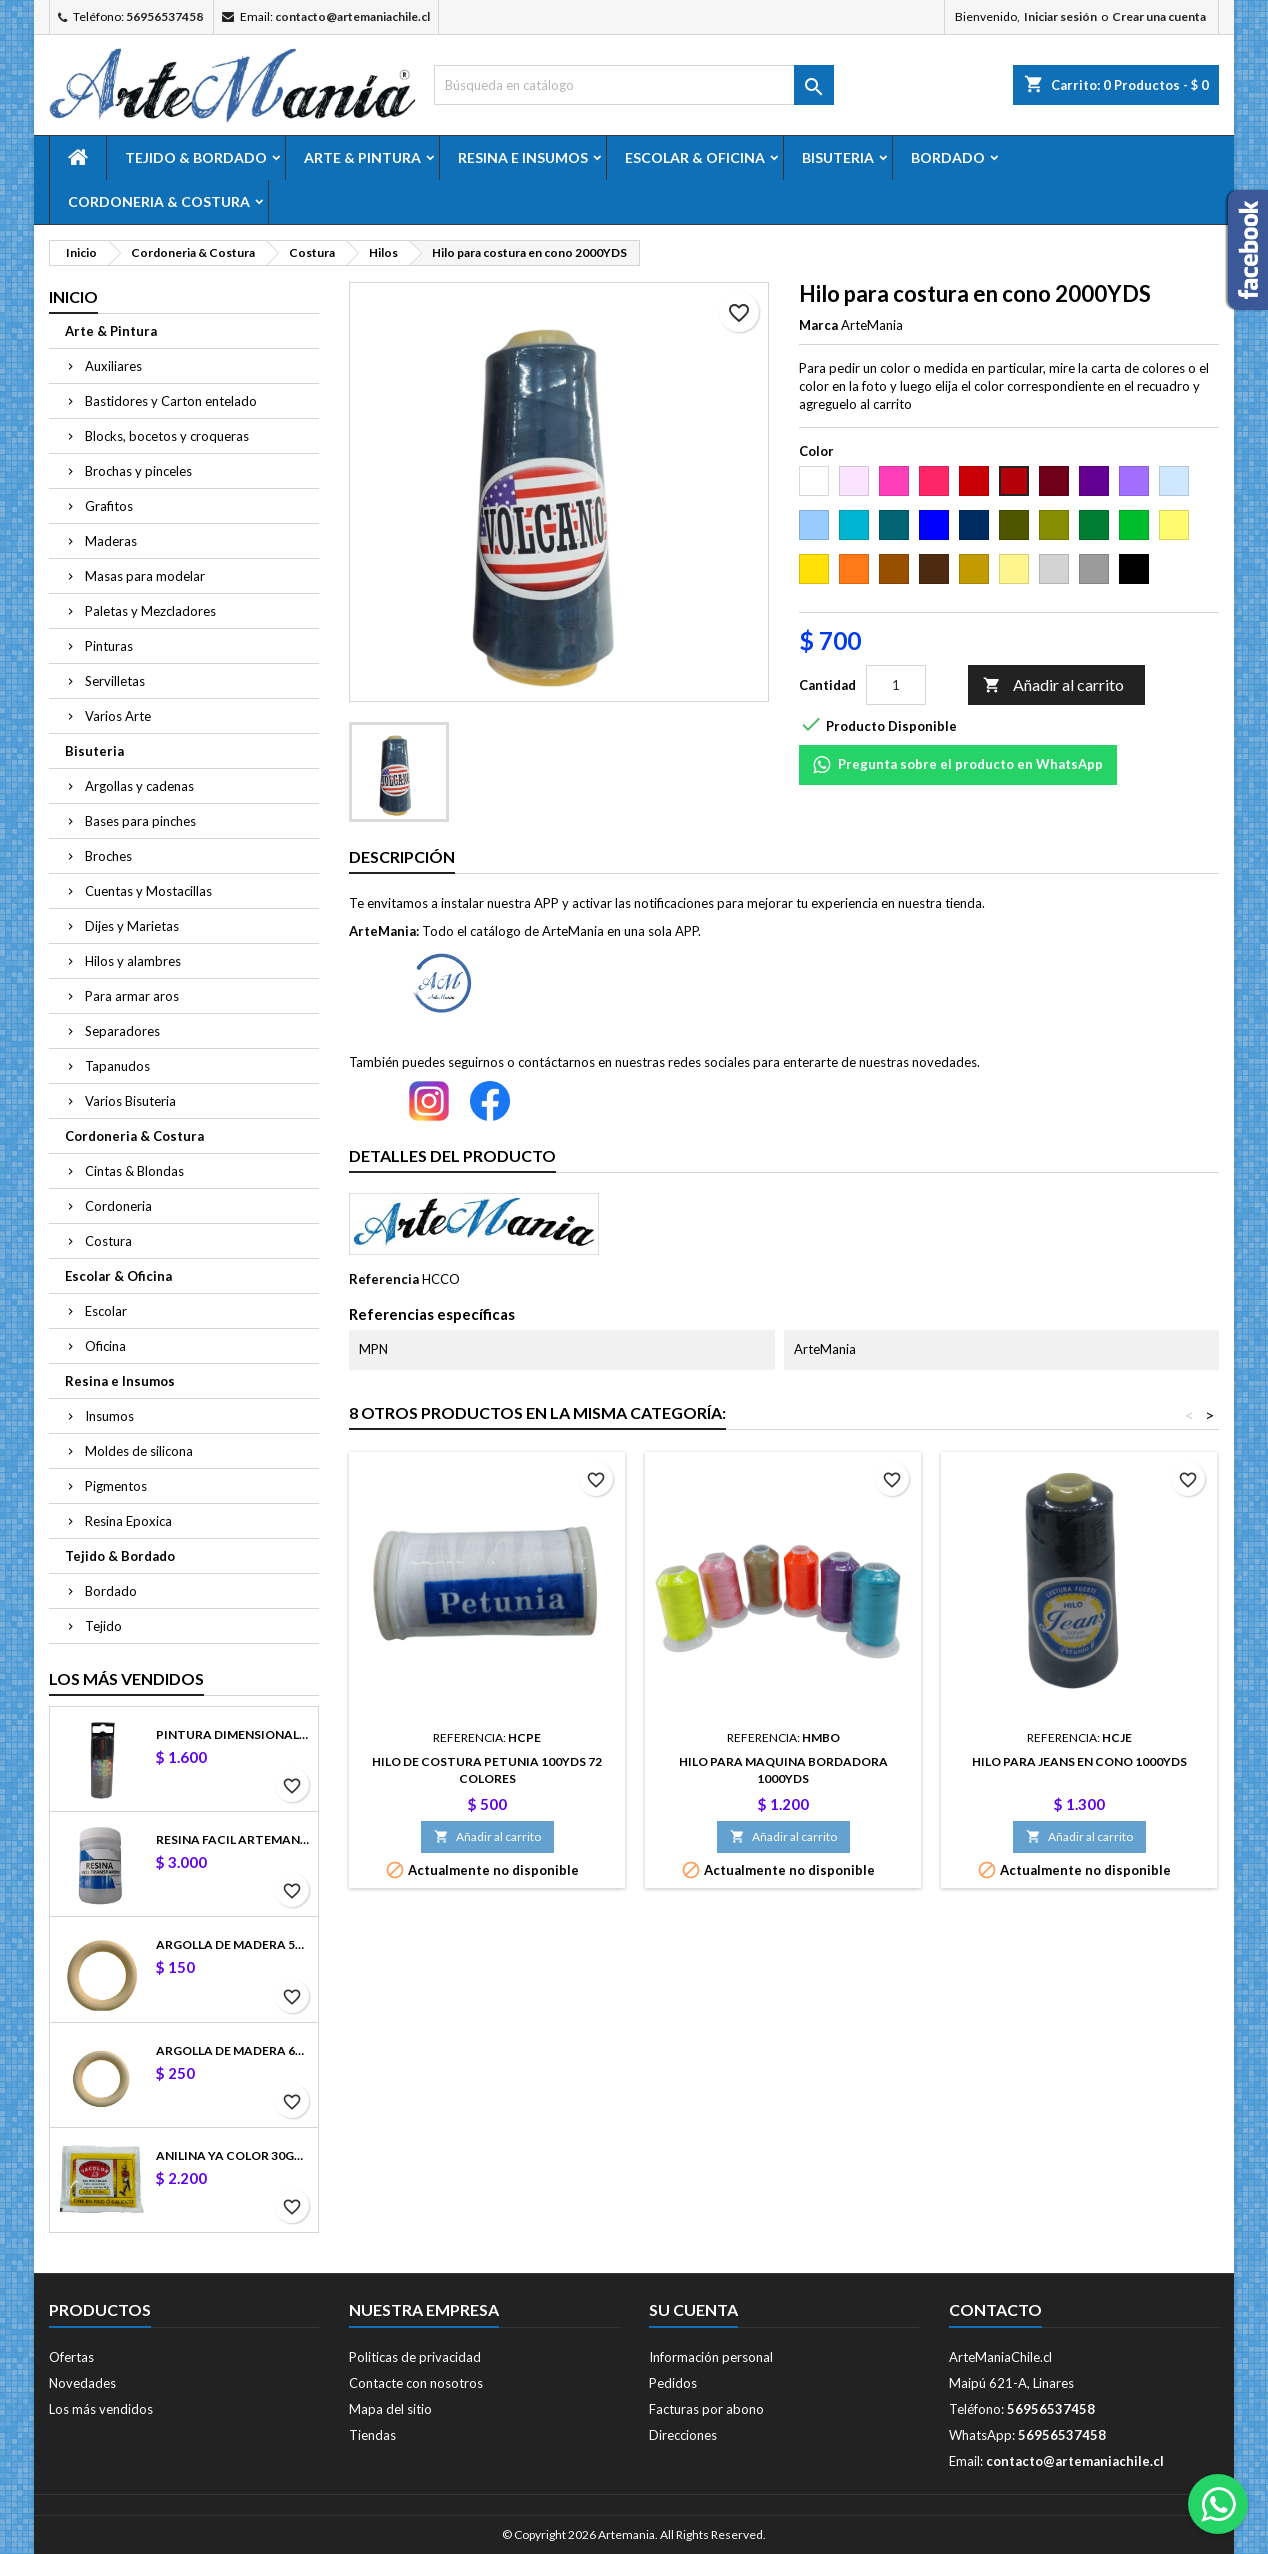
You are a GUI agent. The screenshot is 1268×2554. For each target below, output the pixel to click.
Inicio (73, 296)
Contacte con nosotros (416, 2383)
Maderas (111, 541)
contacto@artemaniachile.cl (352, 16)
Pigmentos (116, 1486)
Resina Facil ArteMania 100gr (233, 1839)
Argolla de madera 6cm (233, 2050)
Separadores (122, 1031)
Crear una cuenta (1159, 16)
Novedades (82, 2383)
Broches (108, 856)
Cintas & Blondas (134, 1171)
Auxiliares (113, 366)
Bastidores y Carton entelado (171, 401)
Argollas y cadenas (139, 786)
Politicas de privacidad (415, 2357)
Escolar (106, 1311)
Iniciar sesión (1060, 16)
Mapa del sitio (390, 2409)
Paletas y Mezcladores (150, 611)
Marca (818, 325)
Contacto (995, 2309)
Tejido (103, 1626)
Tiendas (372, 2435)
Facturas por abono (706, 2409)
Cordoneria (118, 1206)
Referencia (384, 1279)
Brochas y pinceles (138, 471)
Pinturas (109, 646)
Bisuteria (838, 157)
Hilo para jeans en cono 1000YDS (1079, 1761)
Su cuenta (693, 2309)
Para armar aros (132, 996)
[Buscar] (634, 85)
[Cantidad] (896, 685)
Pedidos (673, 2383)
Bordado (948, 157)
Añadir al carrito (1053, 685)
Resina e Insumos (523, 157)
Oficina (105, 1346)
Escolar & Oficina (695, 157)
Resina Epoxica (128, 1521)
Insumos (109, 1416)
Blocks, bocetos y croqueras (167, 436)
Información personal (711, 2357)
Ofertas (71, 2357)
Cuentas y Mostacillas (148, 891)
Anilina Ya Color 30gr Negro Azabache (233, 2155)
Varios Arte (118, 716)
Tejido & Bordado (196, 157)
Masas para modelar (145, 576)
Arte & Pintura (362, 157)
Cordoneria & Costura (159, 201)
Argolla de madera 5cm (233, 1944)
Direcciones (683, 2435)
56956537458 (164, 16)
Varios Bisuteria (130, 1101)
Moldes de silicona (139, 1451)
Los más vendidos (126, 1678)
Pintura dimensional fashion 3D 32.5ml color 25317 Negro (233, 1734)
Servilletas (115, 681)
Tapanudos (117, 1066)
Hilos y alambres (133, 961)
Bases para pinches (140, 821)
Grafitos (109, 506)
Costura (108, 1241)
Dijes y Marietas (132, 926)
